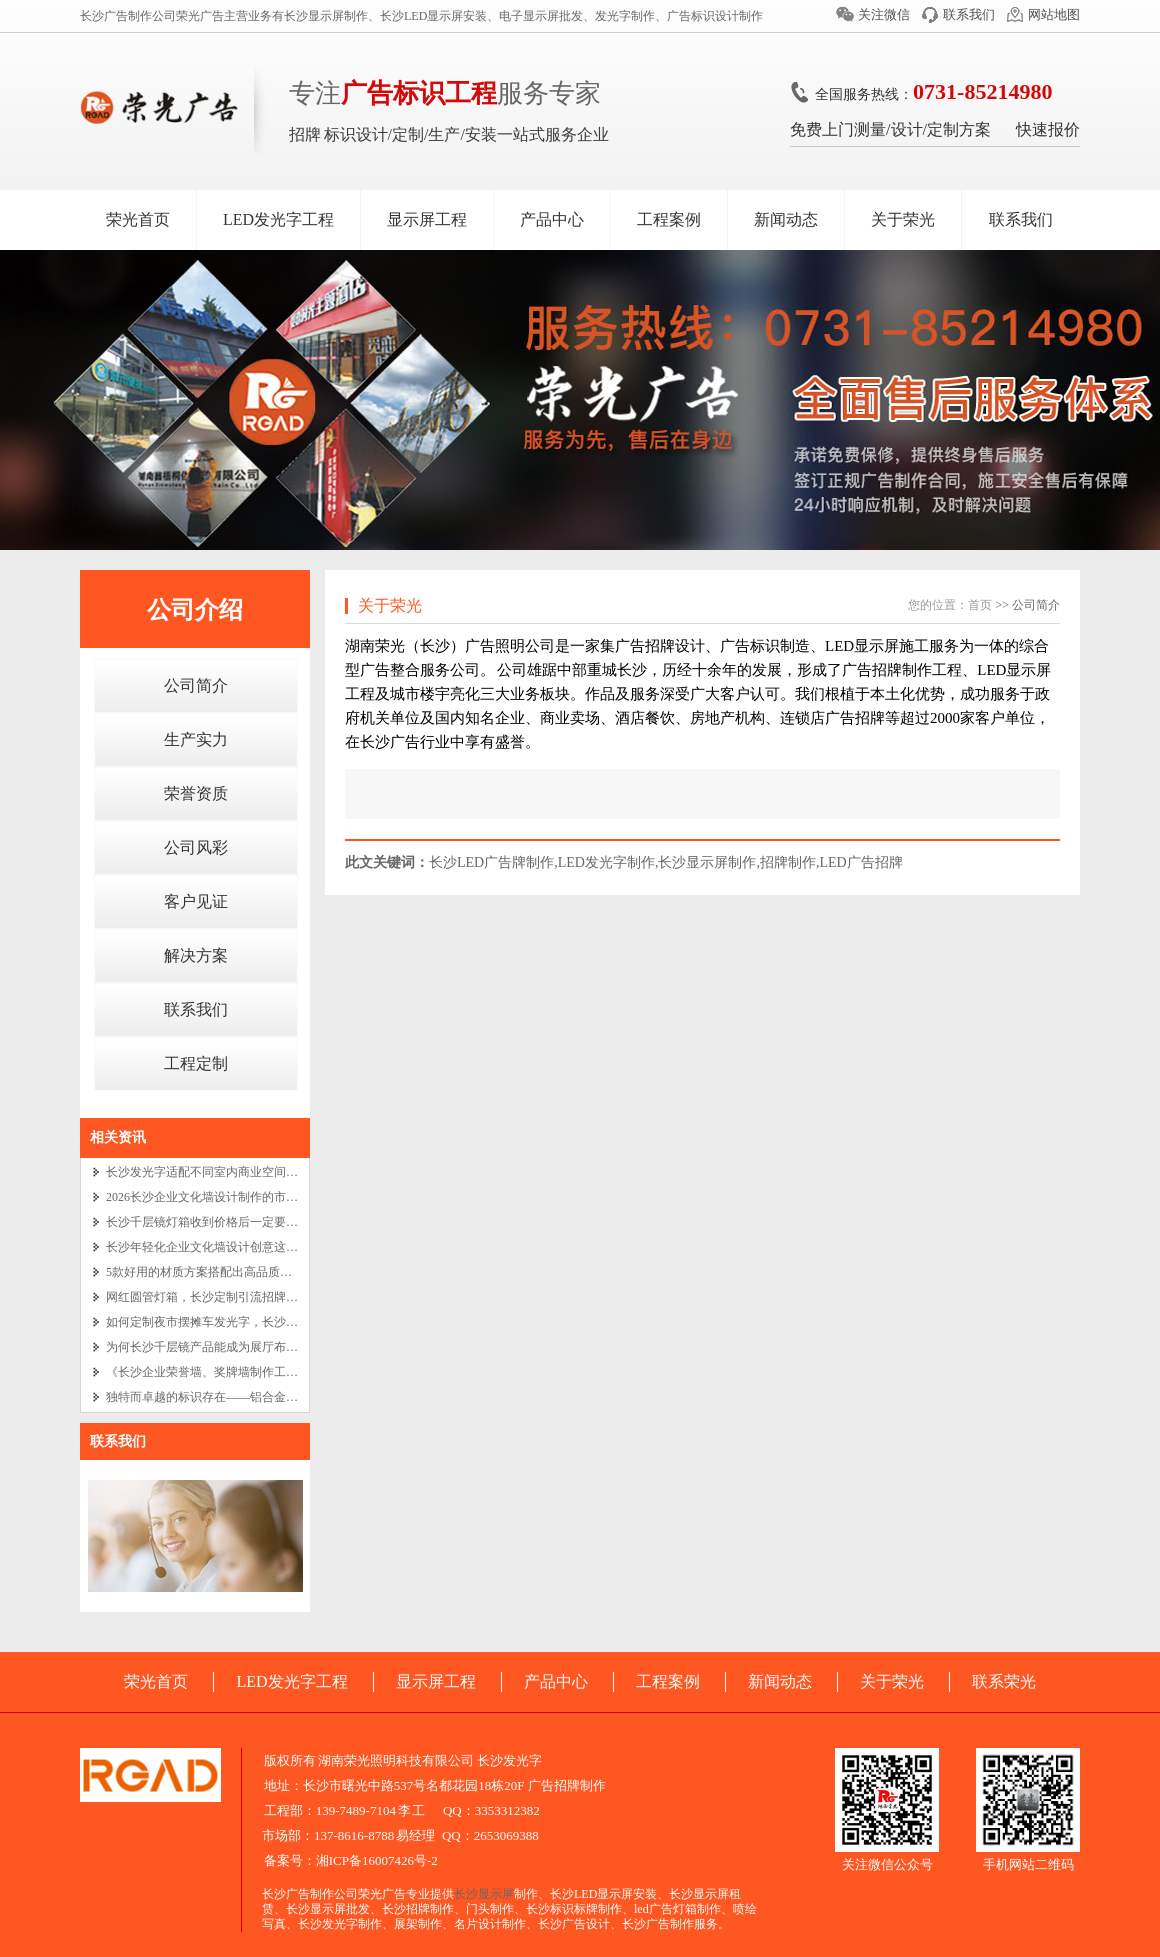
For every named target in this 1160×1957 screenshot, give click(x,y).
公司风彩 (196, 847)
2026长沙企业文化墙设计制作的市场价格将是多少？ (244, 1197)
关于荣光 (903, 219)
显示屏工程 (427, 219)
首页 (980, 605)
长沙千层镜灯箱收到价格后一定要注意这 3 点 (226, 1222)
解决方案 (196, 955)
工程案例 (669, 219)
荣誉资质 (196, 793)
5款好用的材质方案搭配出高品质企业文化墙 (223, 1272)
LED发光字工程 (278, 219)
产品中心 (552, 219)
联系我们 (969, 14)
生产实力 (196, 739)
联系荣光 (1004, 1681)
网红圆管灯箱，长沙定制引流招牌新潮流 (214, 1297)
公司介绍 (195, 610)
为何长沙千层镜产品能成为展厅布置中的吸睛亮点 (238, 1347)
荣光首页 (138, 219)
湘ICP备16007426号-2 (377, 1860)
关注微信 (884, 14)
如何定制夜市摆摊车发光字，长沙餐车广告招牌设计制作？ (262, 1322)
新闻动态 (786, 219)
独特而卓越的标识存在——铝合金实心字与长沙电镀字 (250, 1397)
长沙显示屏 (484, 1894)
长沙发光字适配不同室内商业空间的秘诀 (214, 1172)
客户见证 (196, 901)
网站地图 (1054, 14)
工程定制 (196, 1063)
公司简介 (196, 685)
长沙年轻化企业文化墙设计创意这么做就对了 (226, 1247)
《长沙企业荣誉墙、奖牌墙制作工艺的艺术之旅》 (238, 1372)
